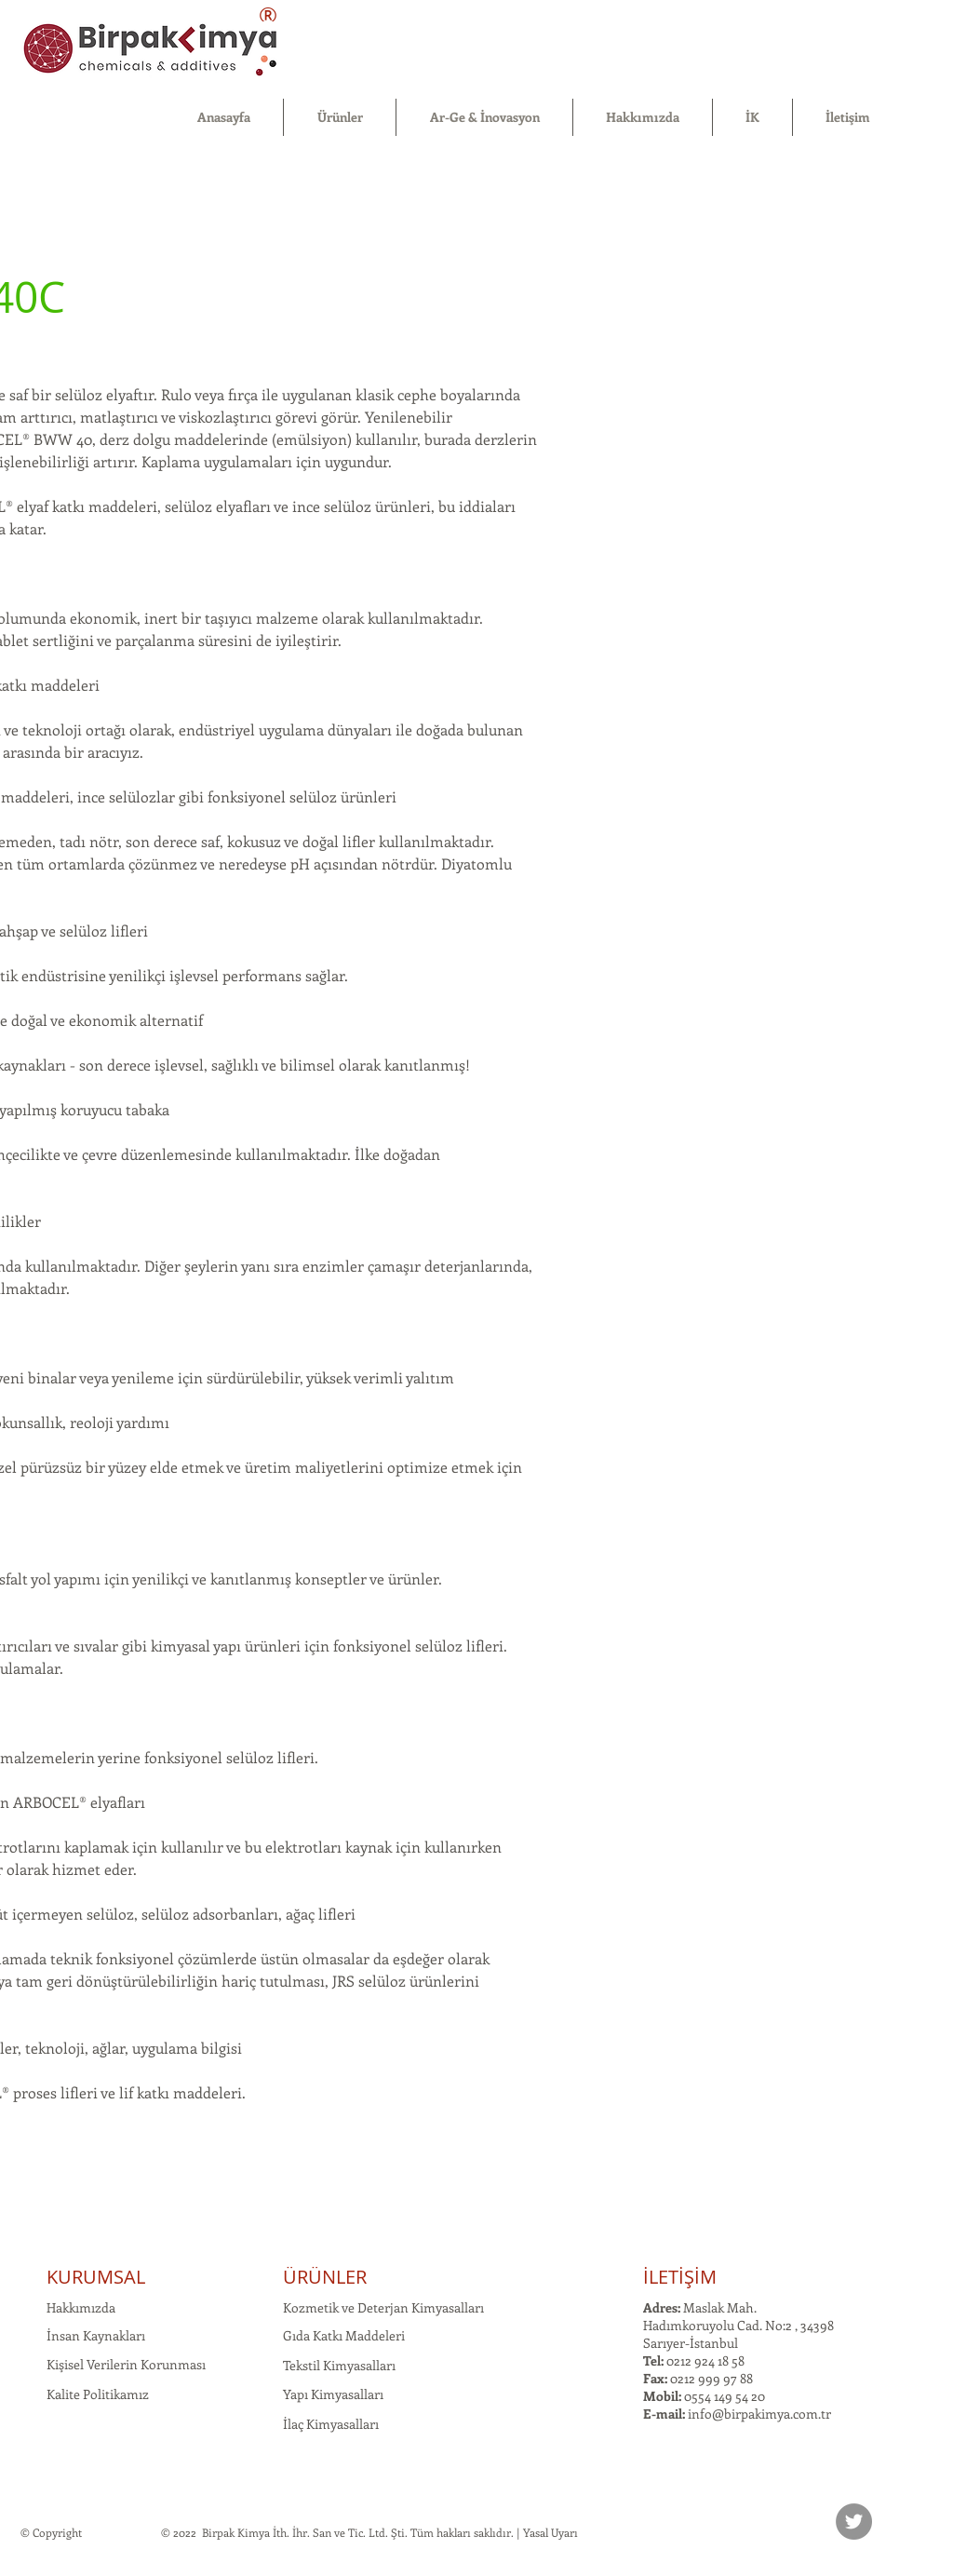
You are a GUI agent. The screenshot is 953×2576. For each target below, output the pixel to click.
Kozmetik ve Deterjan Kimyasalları (383, 2307)
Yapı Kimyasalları (333, 2394)
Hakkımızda (81, 2307)
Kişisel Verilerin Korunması (126, 2364)
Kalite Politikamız (98, 2394)
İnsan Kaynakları (96, 2335)
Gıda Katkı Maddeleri (344, 2335)
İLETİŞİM (680, 2276)
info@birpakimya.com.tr (759, 2413)
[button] (340, 117)
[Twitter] (854, 2521)
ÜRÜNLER (325, 2276)
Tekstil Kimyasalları (339, 2365)
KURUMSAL (96, 2276)
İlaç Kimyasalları (331, 2424)
